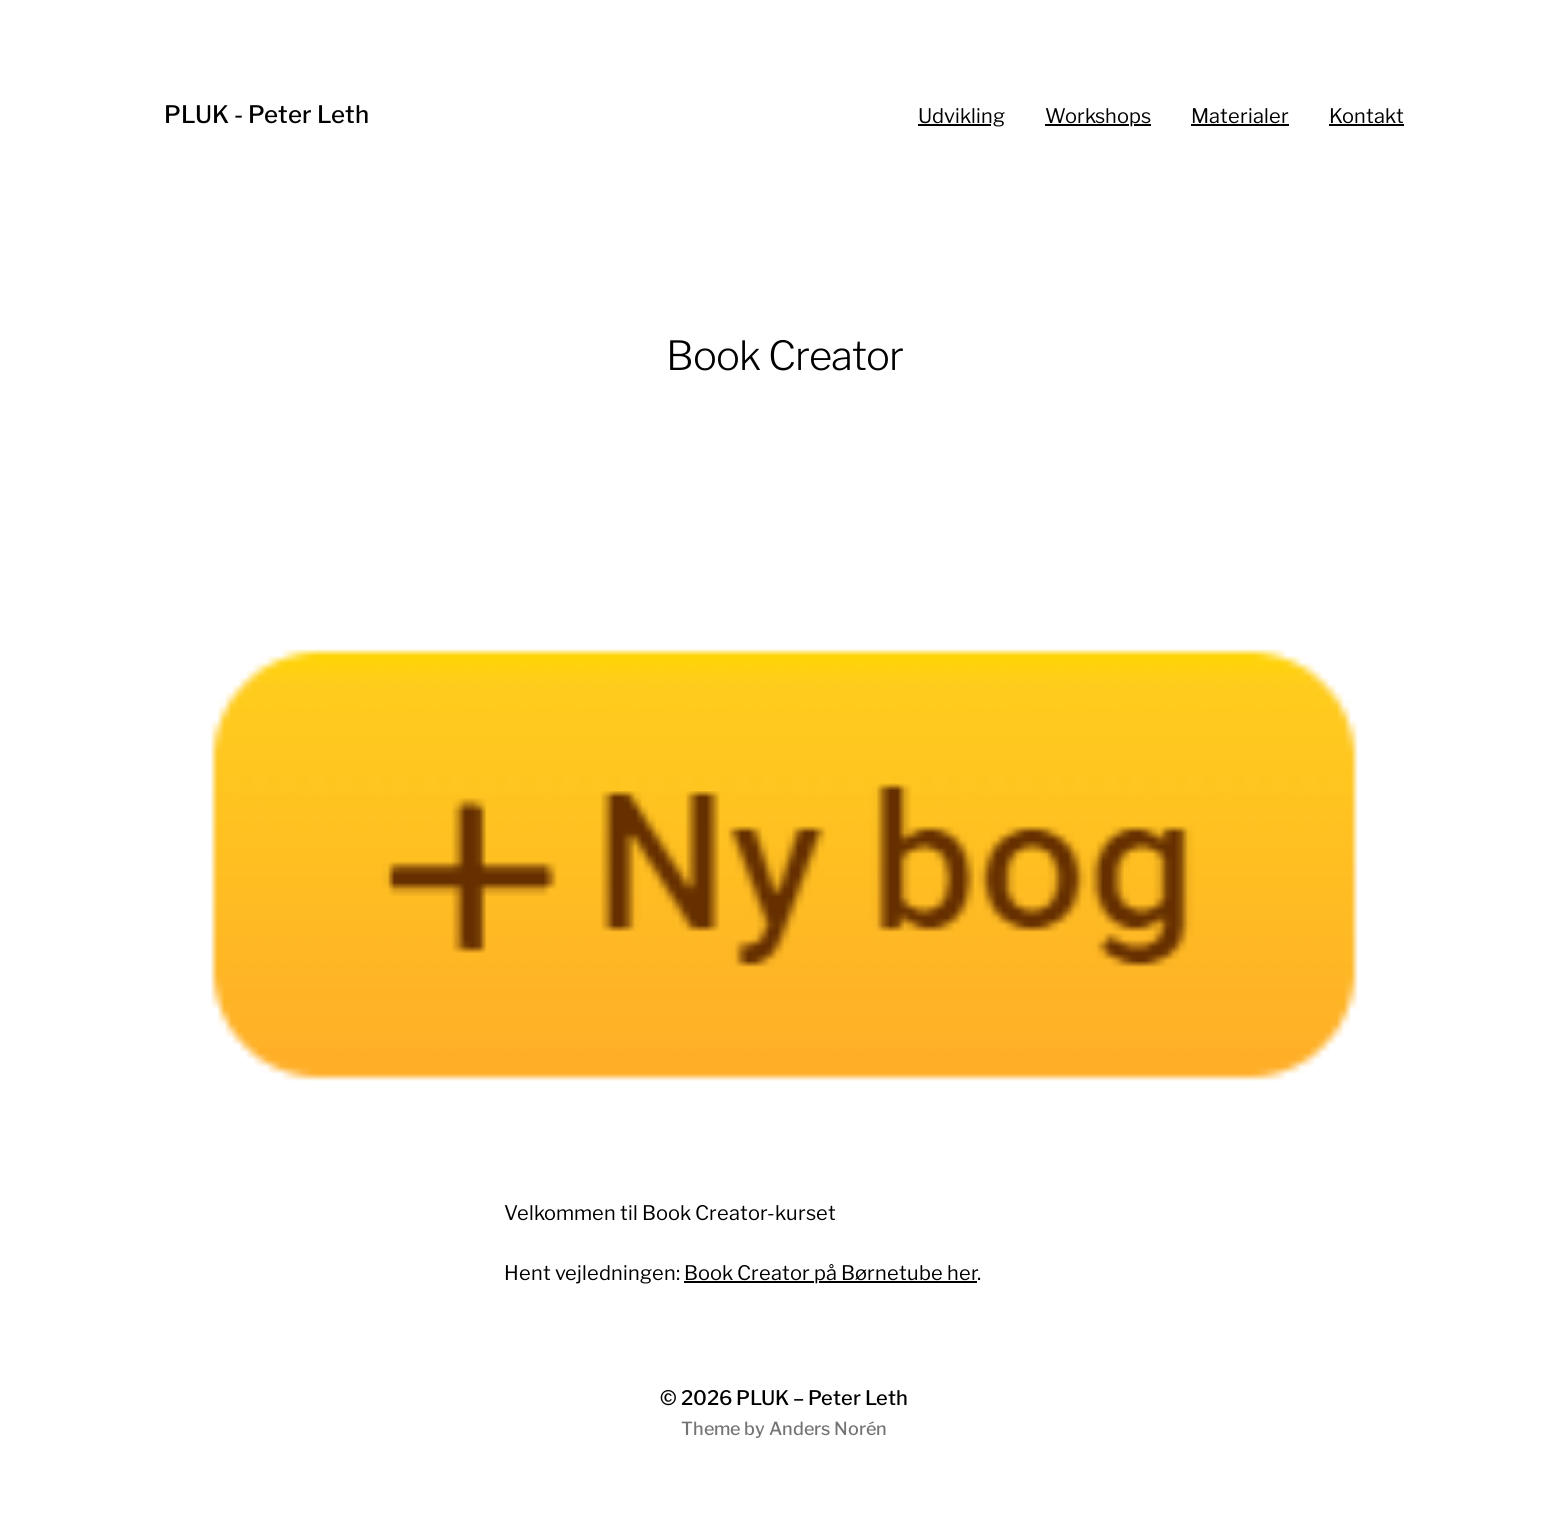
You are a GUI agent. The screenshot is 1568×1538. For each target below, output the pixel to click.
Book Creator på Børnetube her (830, 1273)
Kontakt (1366, 116)
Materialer (1240, 116)
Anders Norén (828, 1428)
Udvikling (961, 116)
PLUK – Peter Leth (822, 1398)
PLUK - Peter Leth (266, 114)
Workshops (1098, 116)
